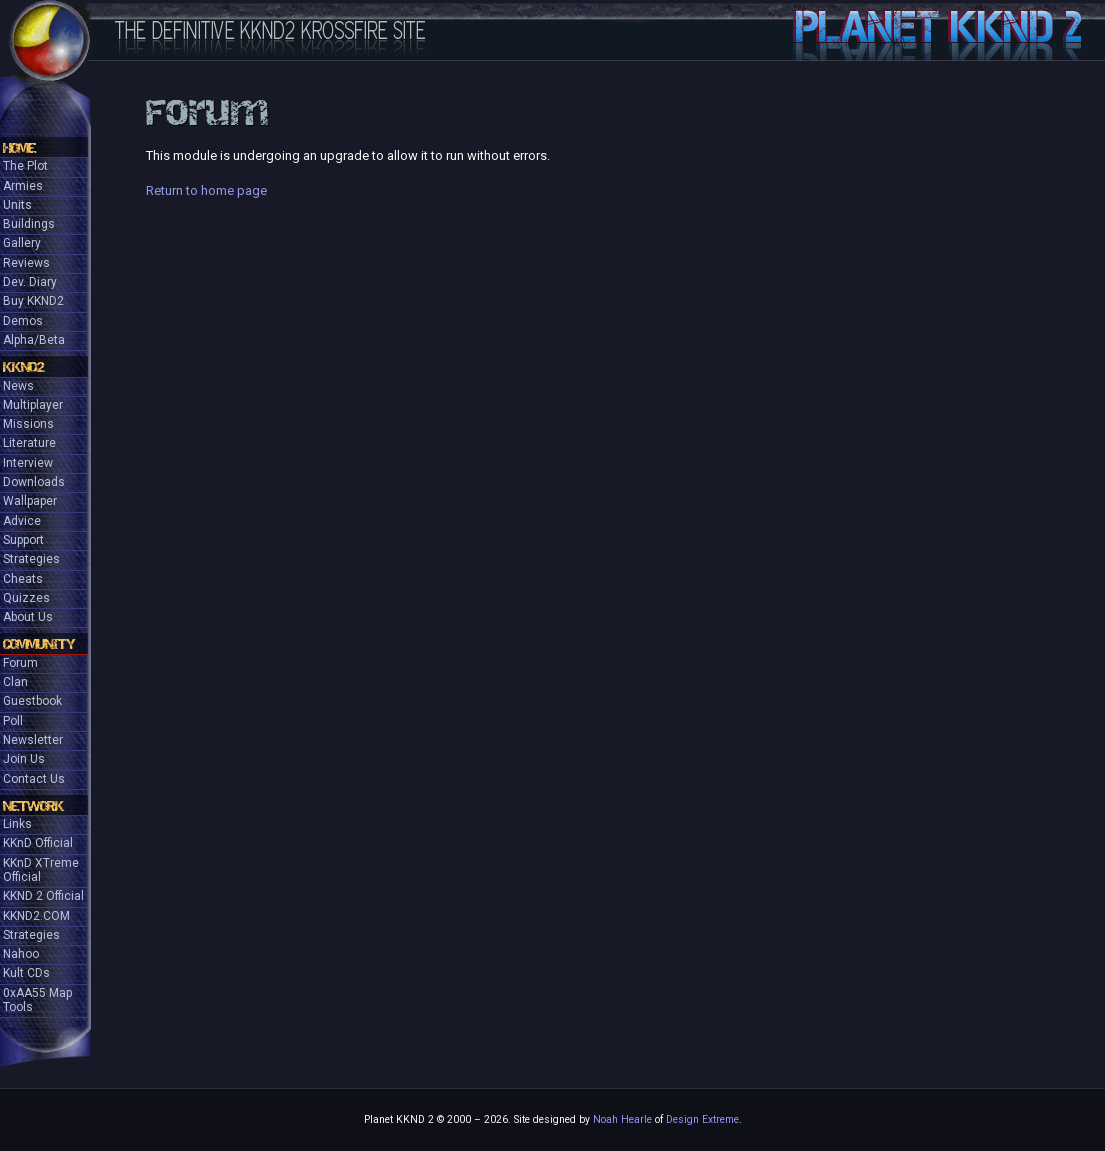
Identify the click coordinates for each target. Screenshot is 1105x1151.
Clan (15, 682)
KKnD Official (38, 843)
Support (23, 540)
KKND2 (23, 367)
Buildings (29, 224)
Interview (28, 463)
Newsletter (33, 740)
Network (33, 806)
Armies (23, 186)
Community (39, 644)
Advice (22, 521)
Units (17, 205)
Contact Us (34, 779)
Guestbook (32, 701)
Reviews (26, 263)
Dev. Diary (30, 282)
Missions (28, 424)
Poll (13, 721)
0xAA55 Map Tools (37, 1000)
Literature (29, 443)
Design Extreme (702, 1119)
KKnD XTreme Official (41, 870)
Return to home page (206, 190)
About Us (28, 617)
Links (17, 824)
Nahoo (21, 954)
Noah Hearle (622, 1119)
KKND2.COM (36, 916)
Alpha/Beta (34, 340)
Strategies (31, 559)
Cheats (23, 579)
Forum (20, 663)
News (18, 386)
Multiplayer (33, 405)
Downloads (34, 482)
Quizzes (26, 598)
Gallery (22, 243)
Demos (23, 321)
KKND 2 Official (43, 896)
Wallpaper (30, 501)
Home (19, 148)
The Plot (25, 166)
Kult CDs (26, 973)
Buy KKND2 (33, 301)
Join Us (24, 759)
